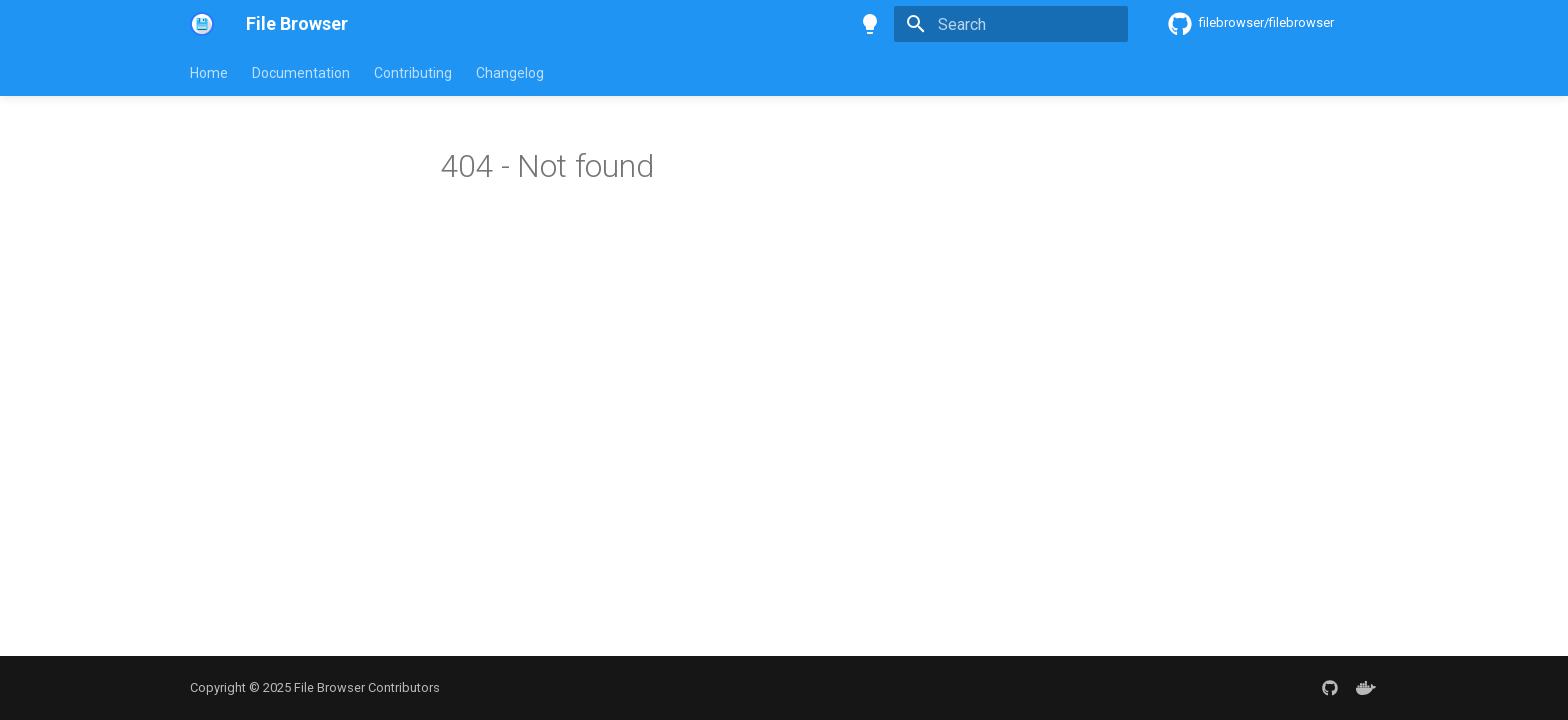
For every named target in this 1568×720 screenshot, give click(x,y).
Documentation (301, 73)
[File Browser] (202, 24)
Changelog (510, 73)
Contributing (413, 73)
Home (209, 73)
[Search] (1011, 24)
